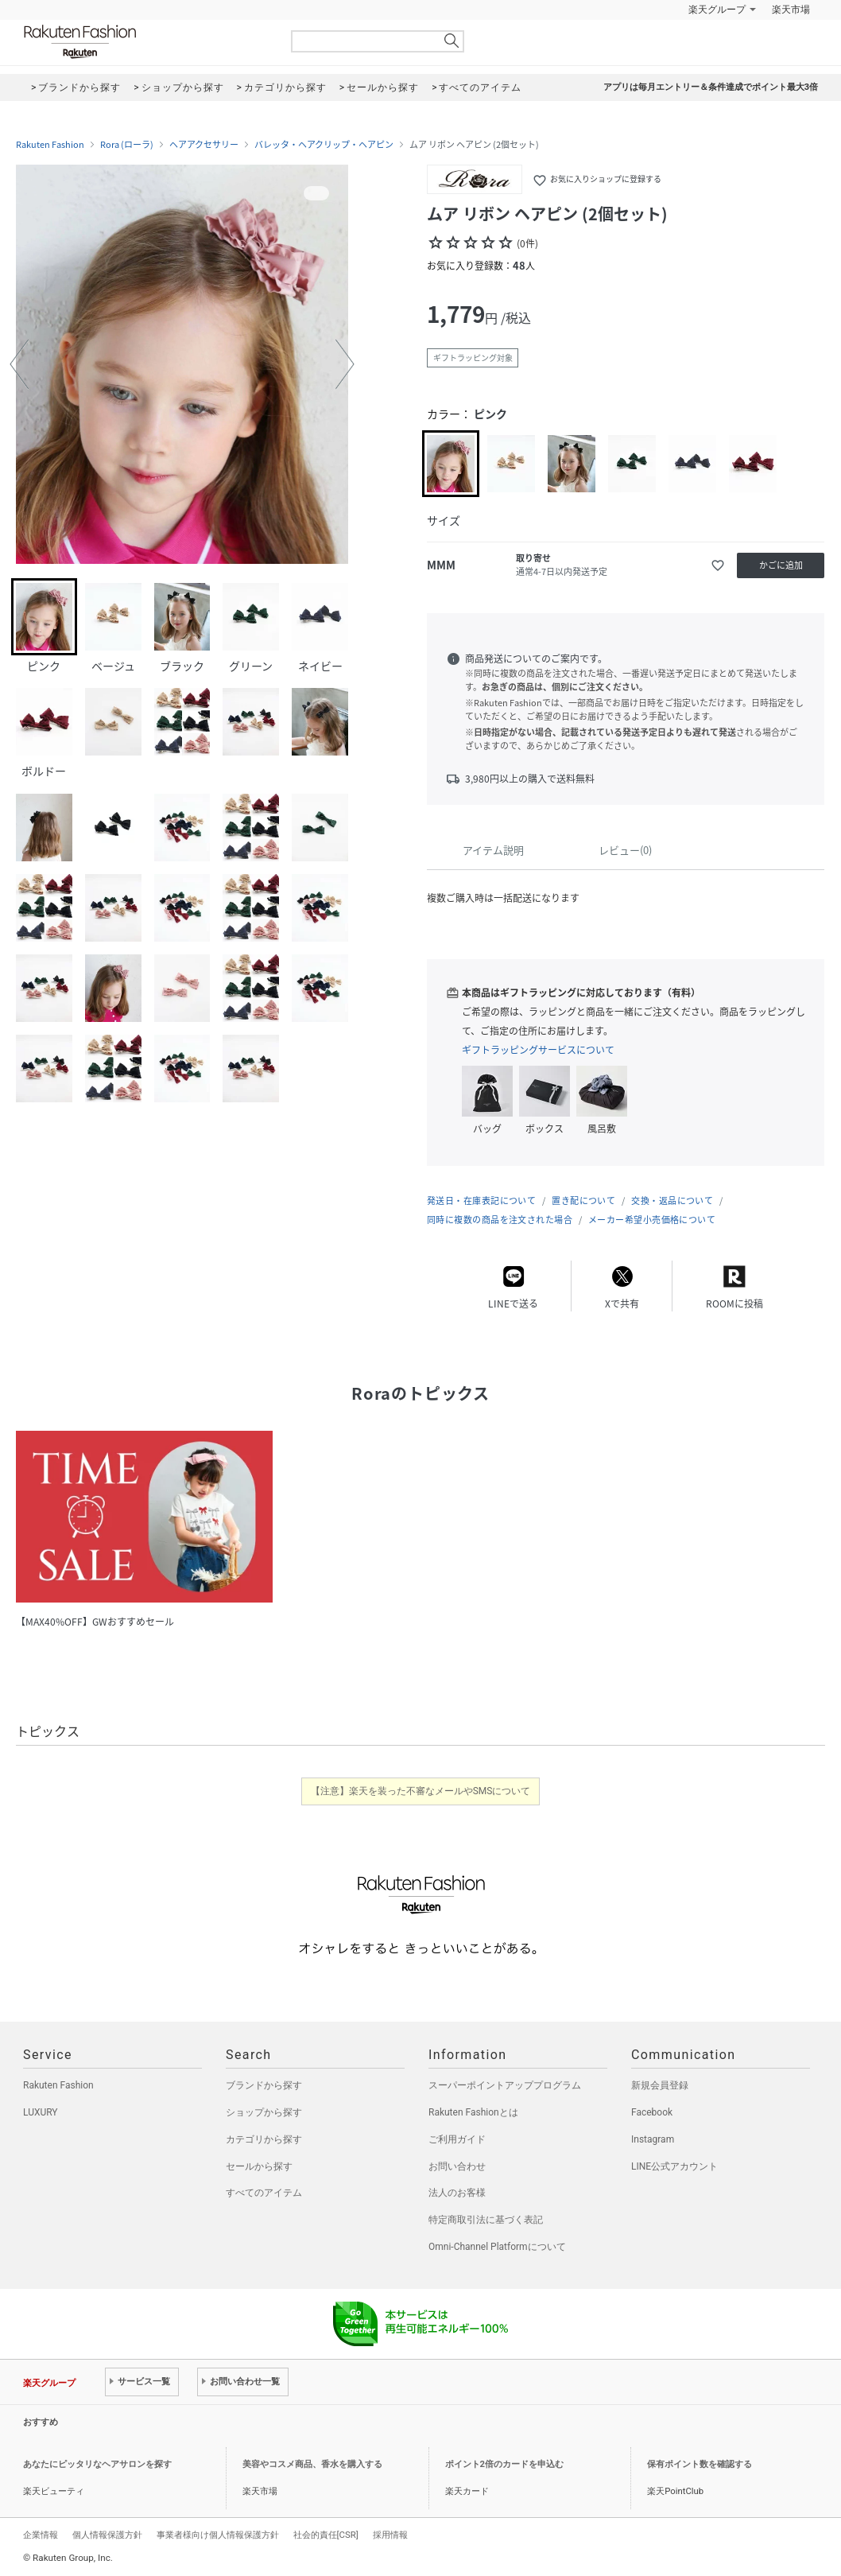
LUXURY (40, 2112)
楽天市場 (791, 9)
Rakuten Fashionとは (473, 2112)
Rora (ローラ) (126, 144)
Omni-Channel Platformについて (497, 2246)
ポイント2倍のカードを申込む (504, 2464)
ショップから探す (264, 2112)
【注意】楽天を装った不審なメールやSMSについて (421, 1791)
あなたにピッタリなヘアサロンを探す (97, 2464)
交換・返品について (672, 1200)
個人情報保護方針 (107, 2534)
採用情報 (390, 2534)
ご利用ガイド (457, 2139)
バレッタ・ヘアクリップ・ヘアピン (323, 144)
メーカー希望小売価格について (651, 1219)
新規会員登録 (659, 2085)
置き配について (583, 1200)
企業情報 (40, 2534)
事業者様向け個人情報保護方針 (218, 2534)
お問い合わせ (457, 2166)
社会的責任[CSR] (325, 2534)
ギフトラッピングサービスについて (538, 1050)
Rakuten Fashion (146, 42)
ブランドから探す (264, 2085)
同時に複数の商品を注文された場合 (499, 1219)
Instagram (652, 2139)
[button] (19, 364)
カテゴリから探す (264, 2139)
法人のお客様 (457, 2192)
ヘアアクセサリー (203, 144)
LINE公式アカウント (674, 2166)
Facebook (651, 2112)
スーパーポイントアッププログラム (504, 2085)
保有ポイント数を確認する (699, 2464)
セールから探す (259, 2166)
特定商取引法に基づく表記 (485, 2219)
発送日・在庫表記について (481, 1200)
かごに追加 (781, 565)
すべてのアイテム (264, 2192)
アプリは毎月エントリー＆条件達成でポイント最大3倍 (710, 87)
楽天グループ (717, 9)
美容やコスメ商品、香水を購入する (312, 2464)
